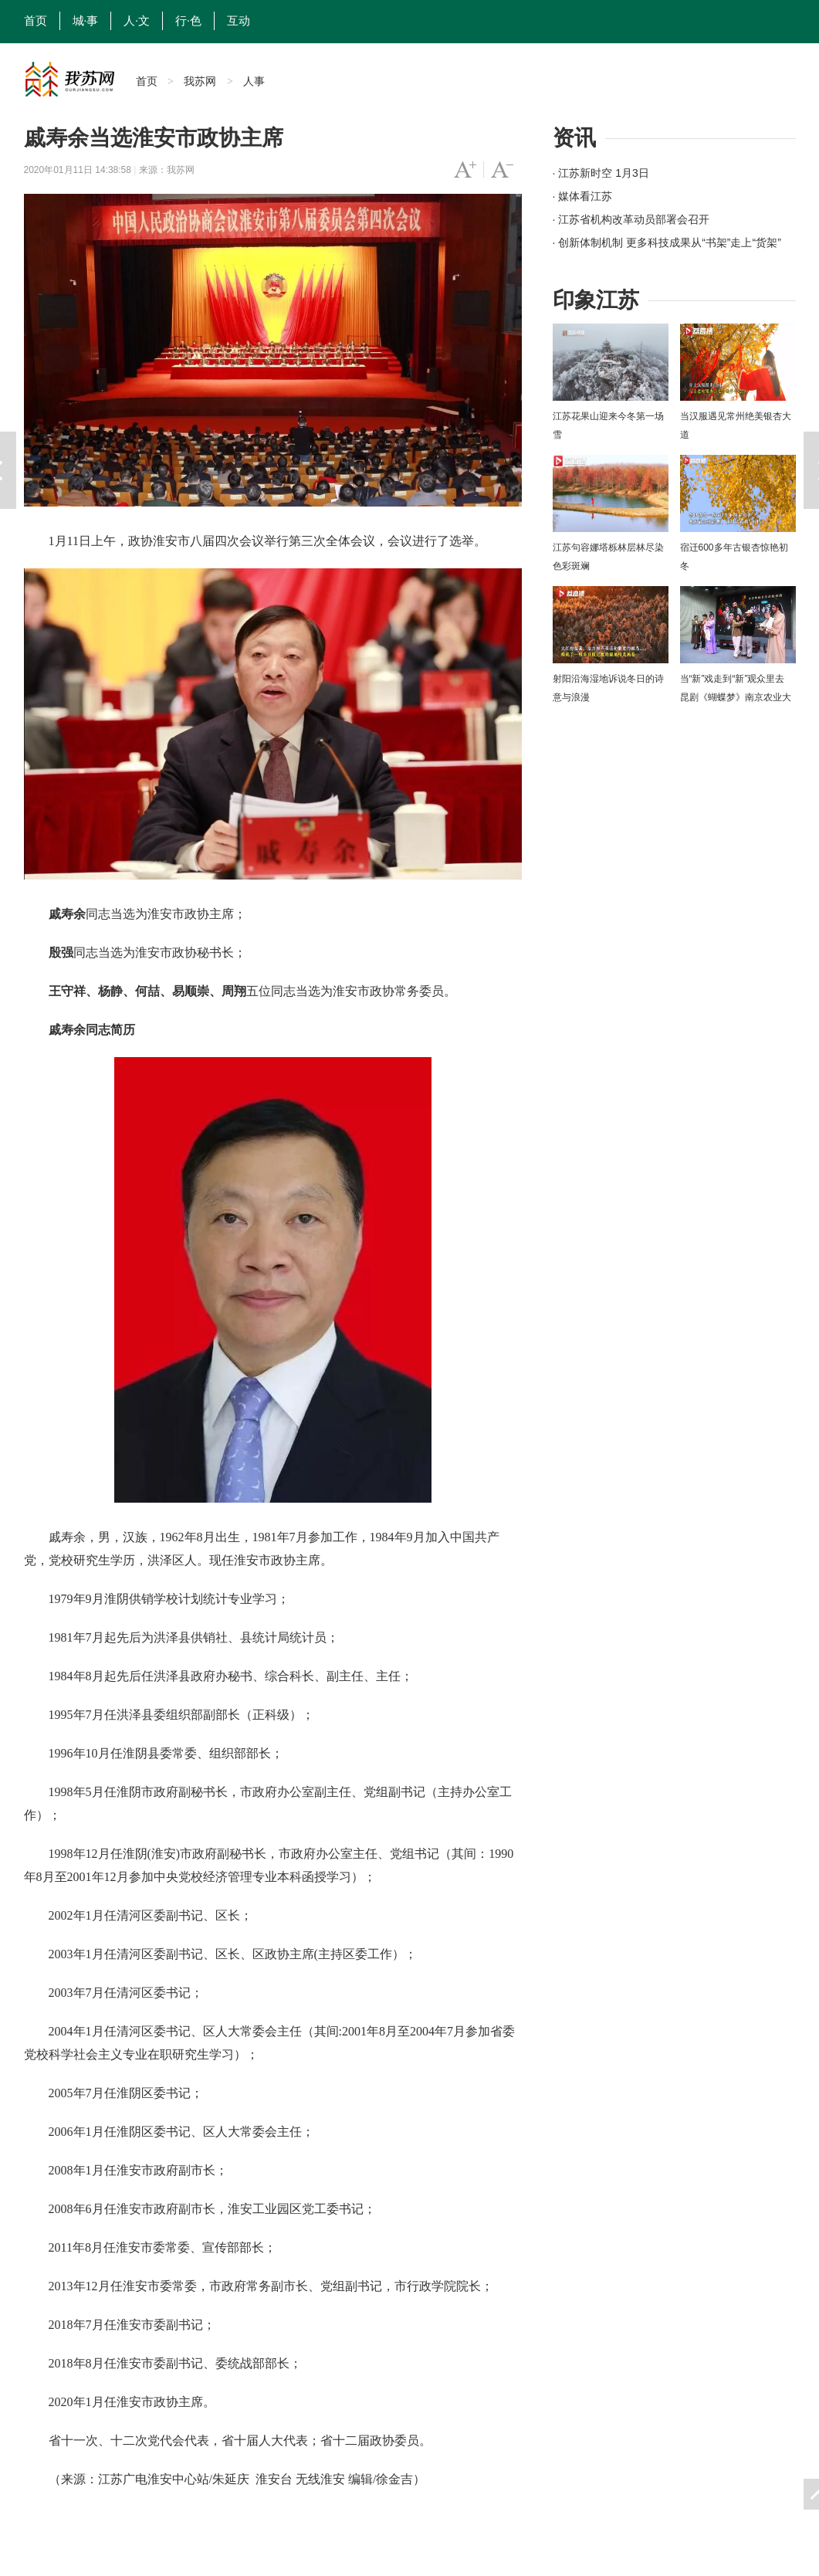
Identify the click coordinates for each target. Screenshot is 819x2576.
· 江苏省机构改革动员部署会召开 (631, 219)
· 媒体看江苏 (583, 196)
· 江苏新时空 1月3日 (601, 173)
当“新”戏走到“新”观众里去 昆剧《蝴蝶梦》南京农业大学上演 (735, 697)
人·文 (137, 21)
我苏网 (200, 81)
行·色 (188, 21)
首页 (35, 21)
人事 (254, 81)
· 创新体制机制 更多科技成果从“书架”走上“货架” (667, 242)
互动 (238, 21)
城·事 (86, 21)
